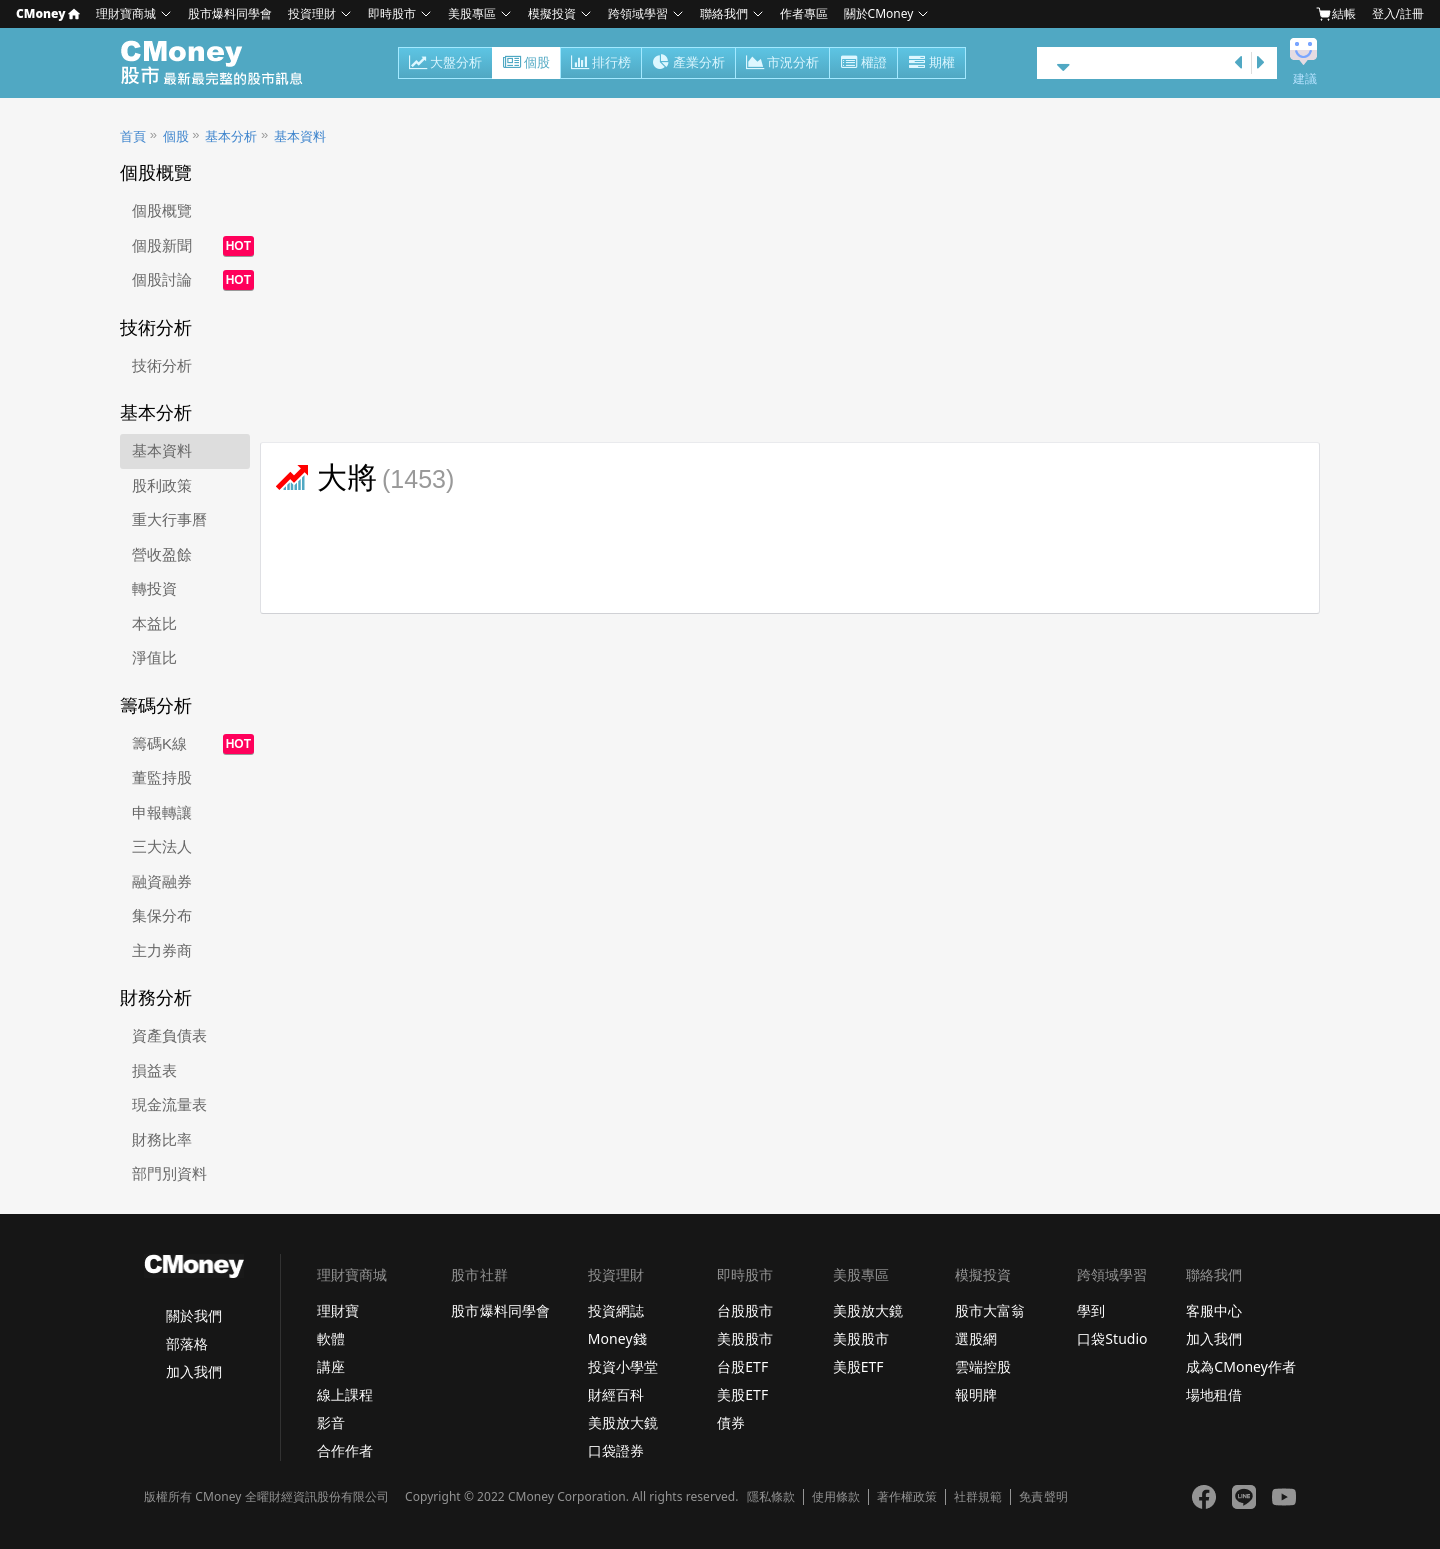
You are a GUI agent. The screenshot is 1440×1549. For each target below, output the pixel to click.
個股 (526, 64)
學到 (1091, 1310)
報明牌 (976, 1394)
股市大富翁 (990, 1310)
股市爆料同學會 (230, 13)
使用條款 (836, 1497)
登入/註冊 (1398, 13)
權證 (863, 64)
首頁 (133, 136)
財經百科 (616, 1394)
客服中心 (1214, 1310)
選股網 (976, 1338)
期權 (931, 64)
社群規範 (978, 1497)
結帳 (1336, 14)
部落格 (187, 1343)
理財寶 (338, 1310)
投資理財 (312, 13)
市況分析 (782, 64)
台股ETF (742, 1366)
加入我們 (194, 1371)
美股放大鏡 (623, 1422)
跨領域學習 (638, 13)
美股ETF (742, 1394)
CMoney (48, 13)
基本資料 (300, 136)
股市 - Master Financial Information (222, 63)
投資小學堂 (623, 1366)
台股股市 (745, 1310)
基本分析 (231, 136)
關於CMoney (879, 13)
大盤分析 (445, 64)
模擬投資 (552, 13)
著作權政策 (907, 1497)
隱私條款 (771, 1497)
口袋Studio (1112, 1338)
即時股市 (392, 13)
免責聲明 (1043, 1497)
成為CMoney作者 (1241, 1366)
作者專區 (804, 13)
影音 (331, 1422)
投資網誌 (616, 1310)
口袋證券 (616, 1450)
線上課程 (345, 1394)
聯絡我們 (724, 13)
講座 (331, 1366)
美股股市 (745, 1338)
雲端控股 (983, 1366)
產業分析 (688, 64)
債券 (731, 1422)
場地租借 (1214, 1394)
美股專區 (472, 13)
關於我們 (194, 1315)
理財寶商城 (126, 13)
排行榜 (601, 64)
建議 (1305, 79)
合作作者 (345, 1450)
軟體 (331, 1338)
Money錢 (617, 1338)
